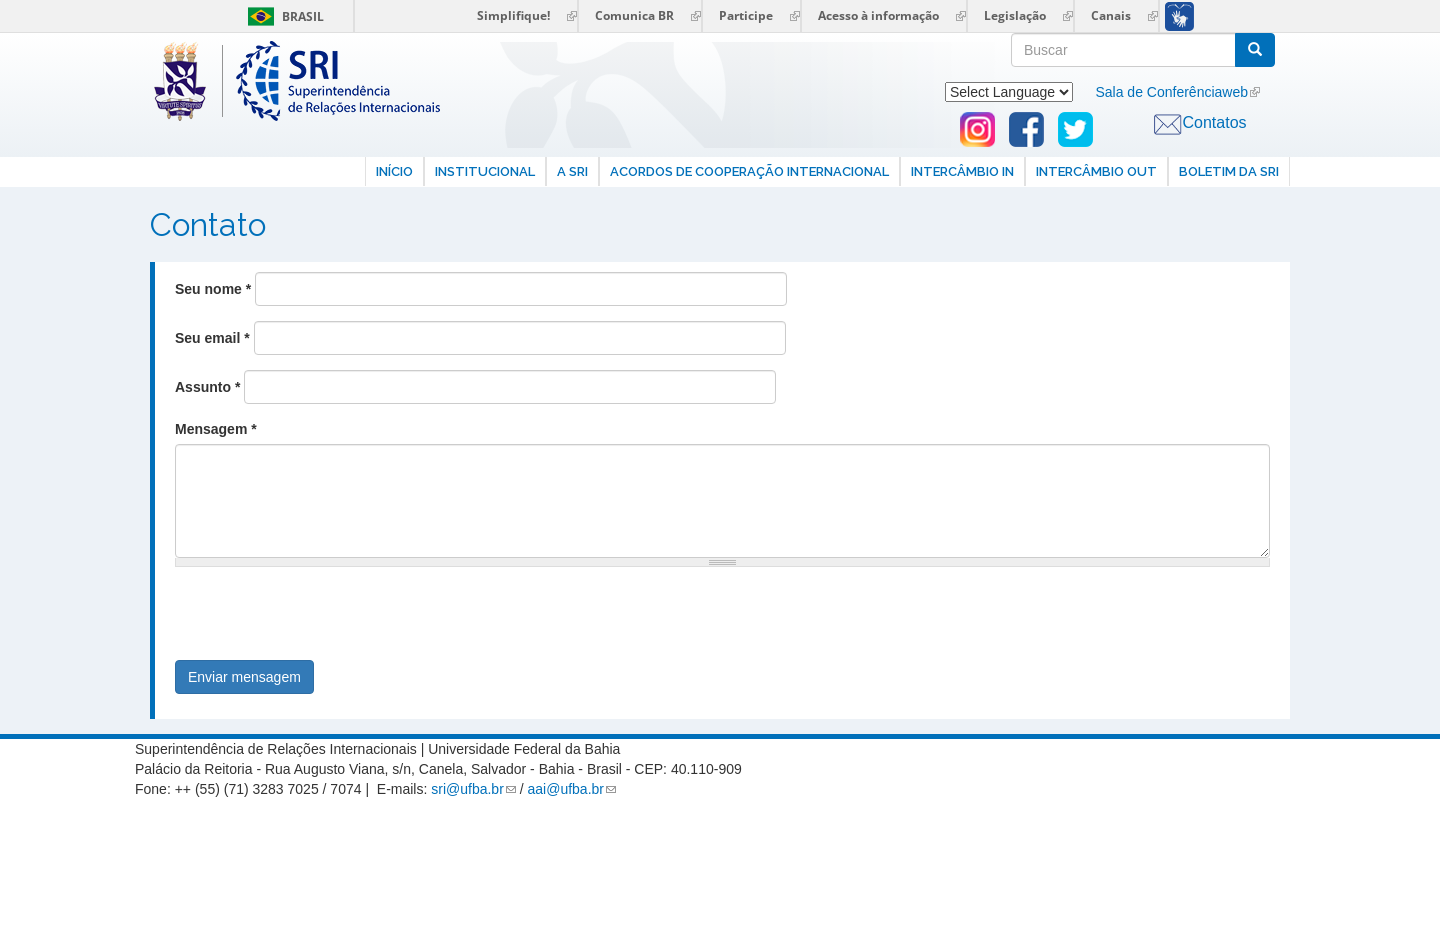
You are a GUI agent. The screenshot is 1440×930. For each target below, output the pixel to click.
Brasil (282, 16)
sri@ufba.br (467, 789)
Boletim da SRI (1229, 171)
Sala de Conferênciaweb (1171, 92)
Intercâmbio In (962, 171)
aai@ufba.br (566, 789)
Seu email (212, 338)
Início (394, 171)
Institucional (485, 171)
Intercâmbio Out (1096, 171)
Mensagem (216, 429)
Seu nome (213, 289)
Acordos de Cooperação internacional (749, 171)
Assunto (207, 387)
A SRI (572, 171)
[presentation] (327, 621)
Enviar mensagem (244, 677)
